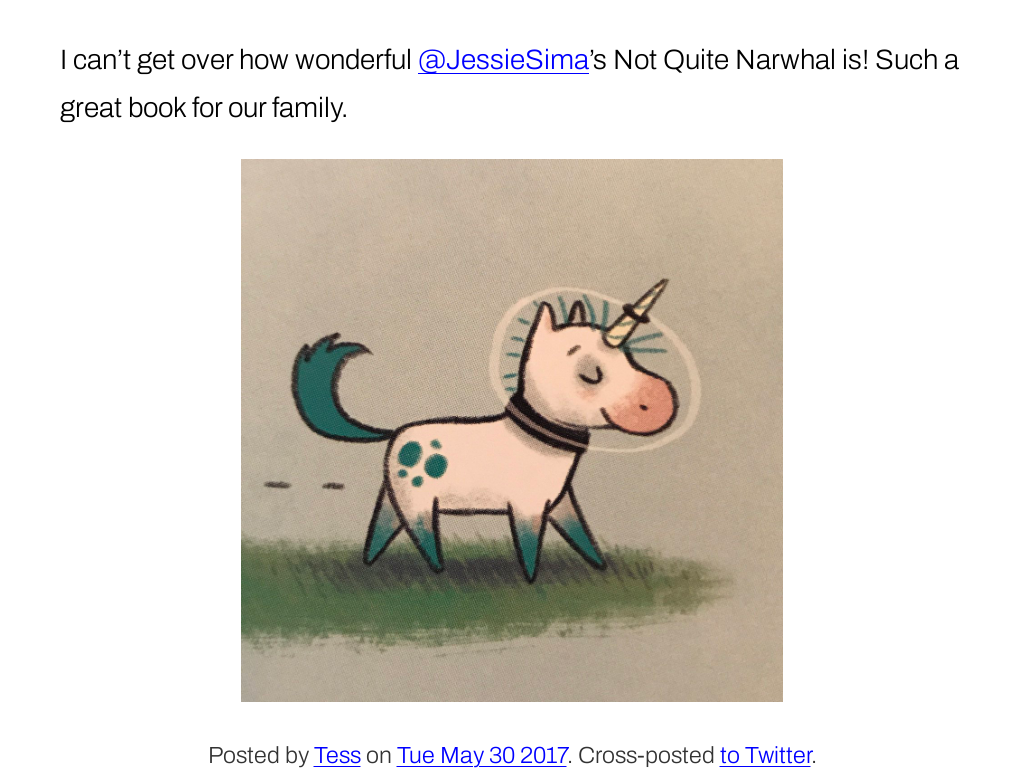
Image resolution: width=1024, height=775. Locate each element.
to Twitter (765, 755)
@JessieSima (503, 59)
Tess (337, 755)
